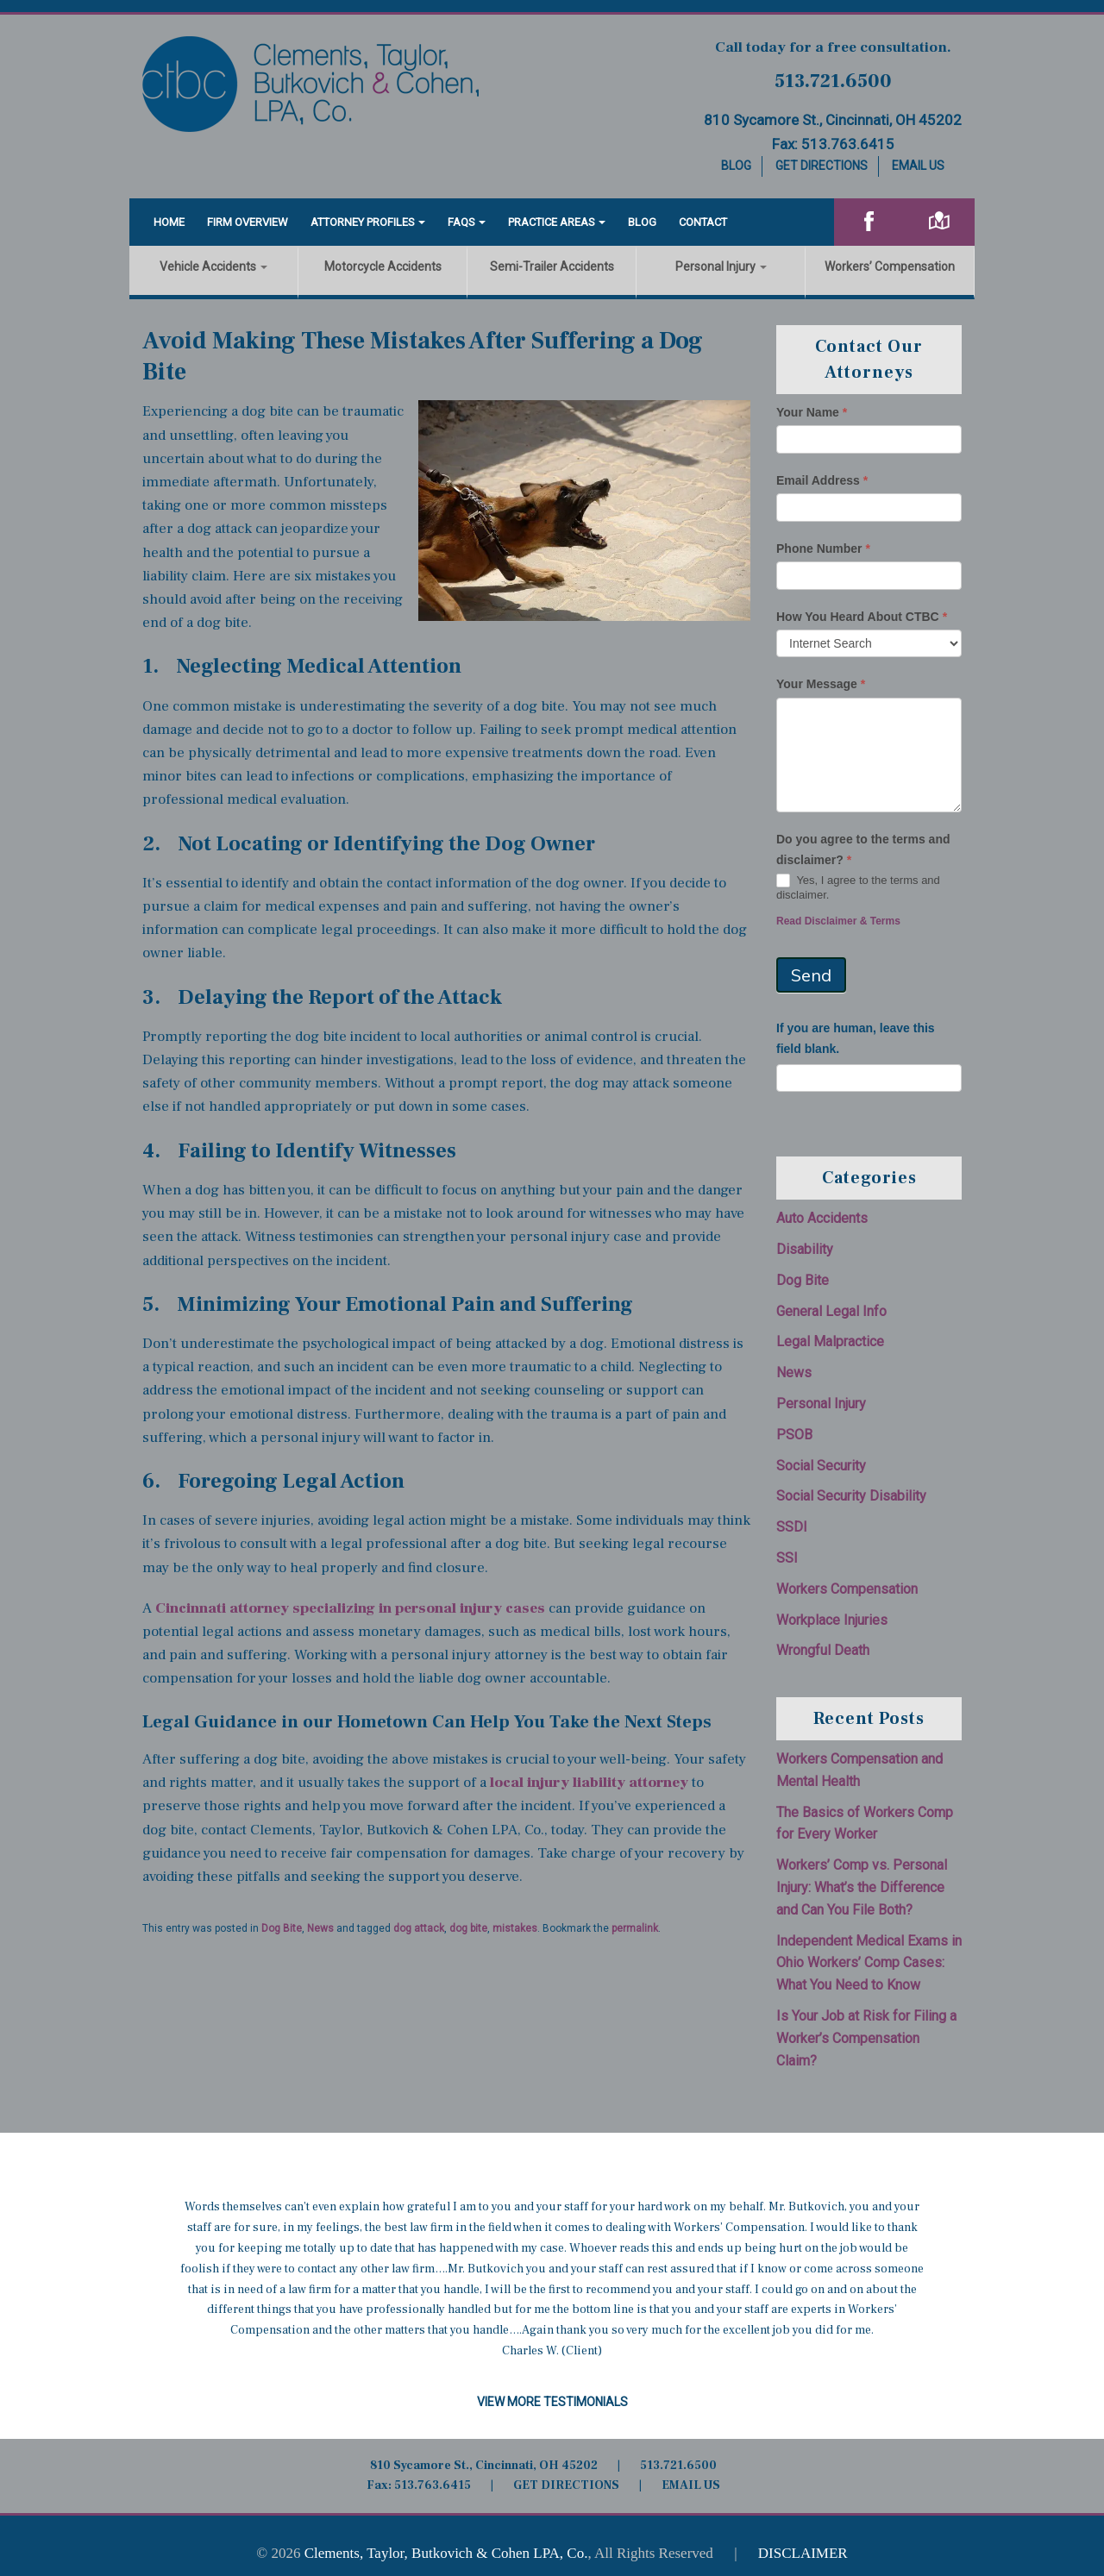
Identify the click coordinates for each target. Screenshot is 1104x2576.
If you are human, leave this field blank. (855, 1038)
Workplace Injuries (832, 1620)
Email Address (822, 480)
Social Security (821, 1465)
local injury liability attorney (589, 1782)
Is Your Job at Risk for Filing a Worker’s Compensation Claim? (866, 2038)
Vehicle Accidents (213, 266)
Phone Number (823, 548)
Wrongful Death (822, 1650)
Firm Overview (247, 222)
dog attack (418, 1928)
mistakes (514, 1928)
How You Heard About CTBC (861, 617)
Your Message (820, 684)
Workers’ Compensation (890, 266)
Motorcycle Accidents (383, 266)
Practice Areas (551, 222)
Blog (736, 165)
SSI (787, 1558)
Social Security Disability (851, 1496)
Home (169, 222)
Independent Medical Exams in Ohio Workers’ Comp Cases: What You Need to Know (869, 1963)
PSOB (794, 1434)
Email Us (918, 165)
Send (811, 975)
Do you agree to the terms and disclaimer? (863, 849)
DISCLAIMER (803, 2553)
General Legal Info (831, 1311)
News (320, 1928)
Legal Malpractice (830, 1341)
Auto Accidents (822, 1218)
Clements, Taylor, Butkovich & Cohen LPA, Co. (446, 2553)
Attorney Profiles (362, 222)
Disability (804, 1249)
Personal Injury (721, 266)
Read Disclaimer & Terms (838, 921)
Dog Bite (281, 1928)
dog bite (468, 1928)
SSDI (791, 1527)
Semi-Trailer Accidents (552, 266)
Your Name (811, 412)
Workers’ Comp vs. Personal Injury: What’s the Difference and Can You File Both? (861, 1887)
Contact (703, 222)
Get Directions (821, 165)
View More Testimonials (552, 2402)
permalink (635, 1928)
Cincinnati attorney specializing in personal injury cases (350, 1608)
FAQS (461, 222)
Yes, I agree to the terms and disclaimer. (858, 887)
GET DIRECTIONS (566, 2485)
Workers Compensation (847, 1589)
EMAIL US (691, 2485)
